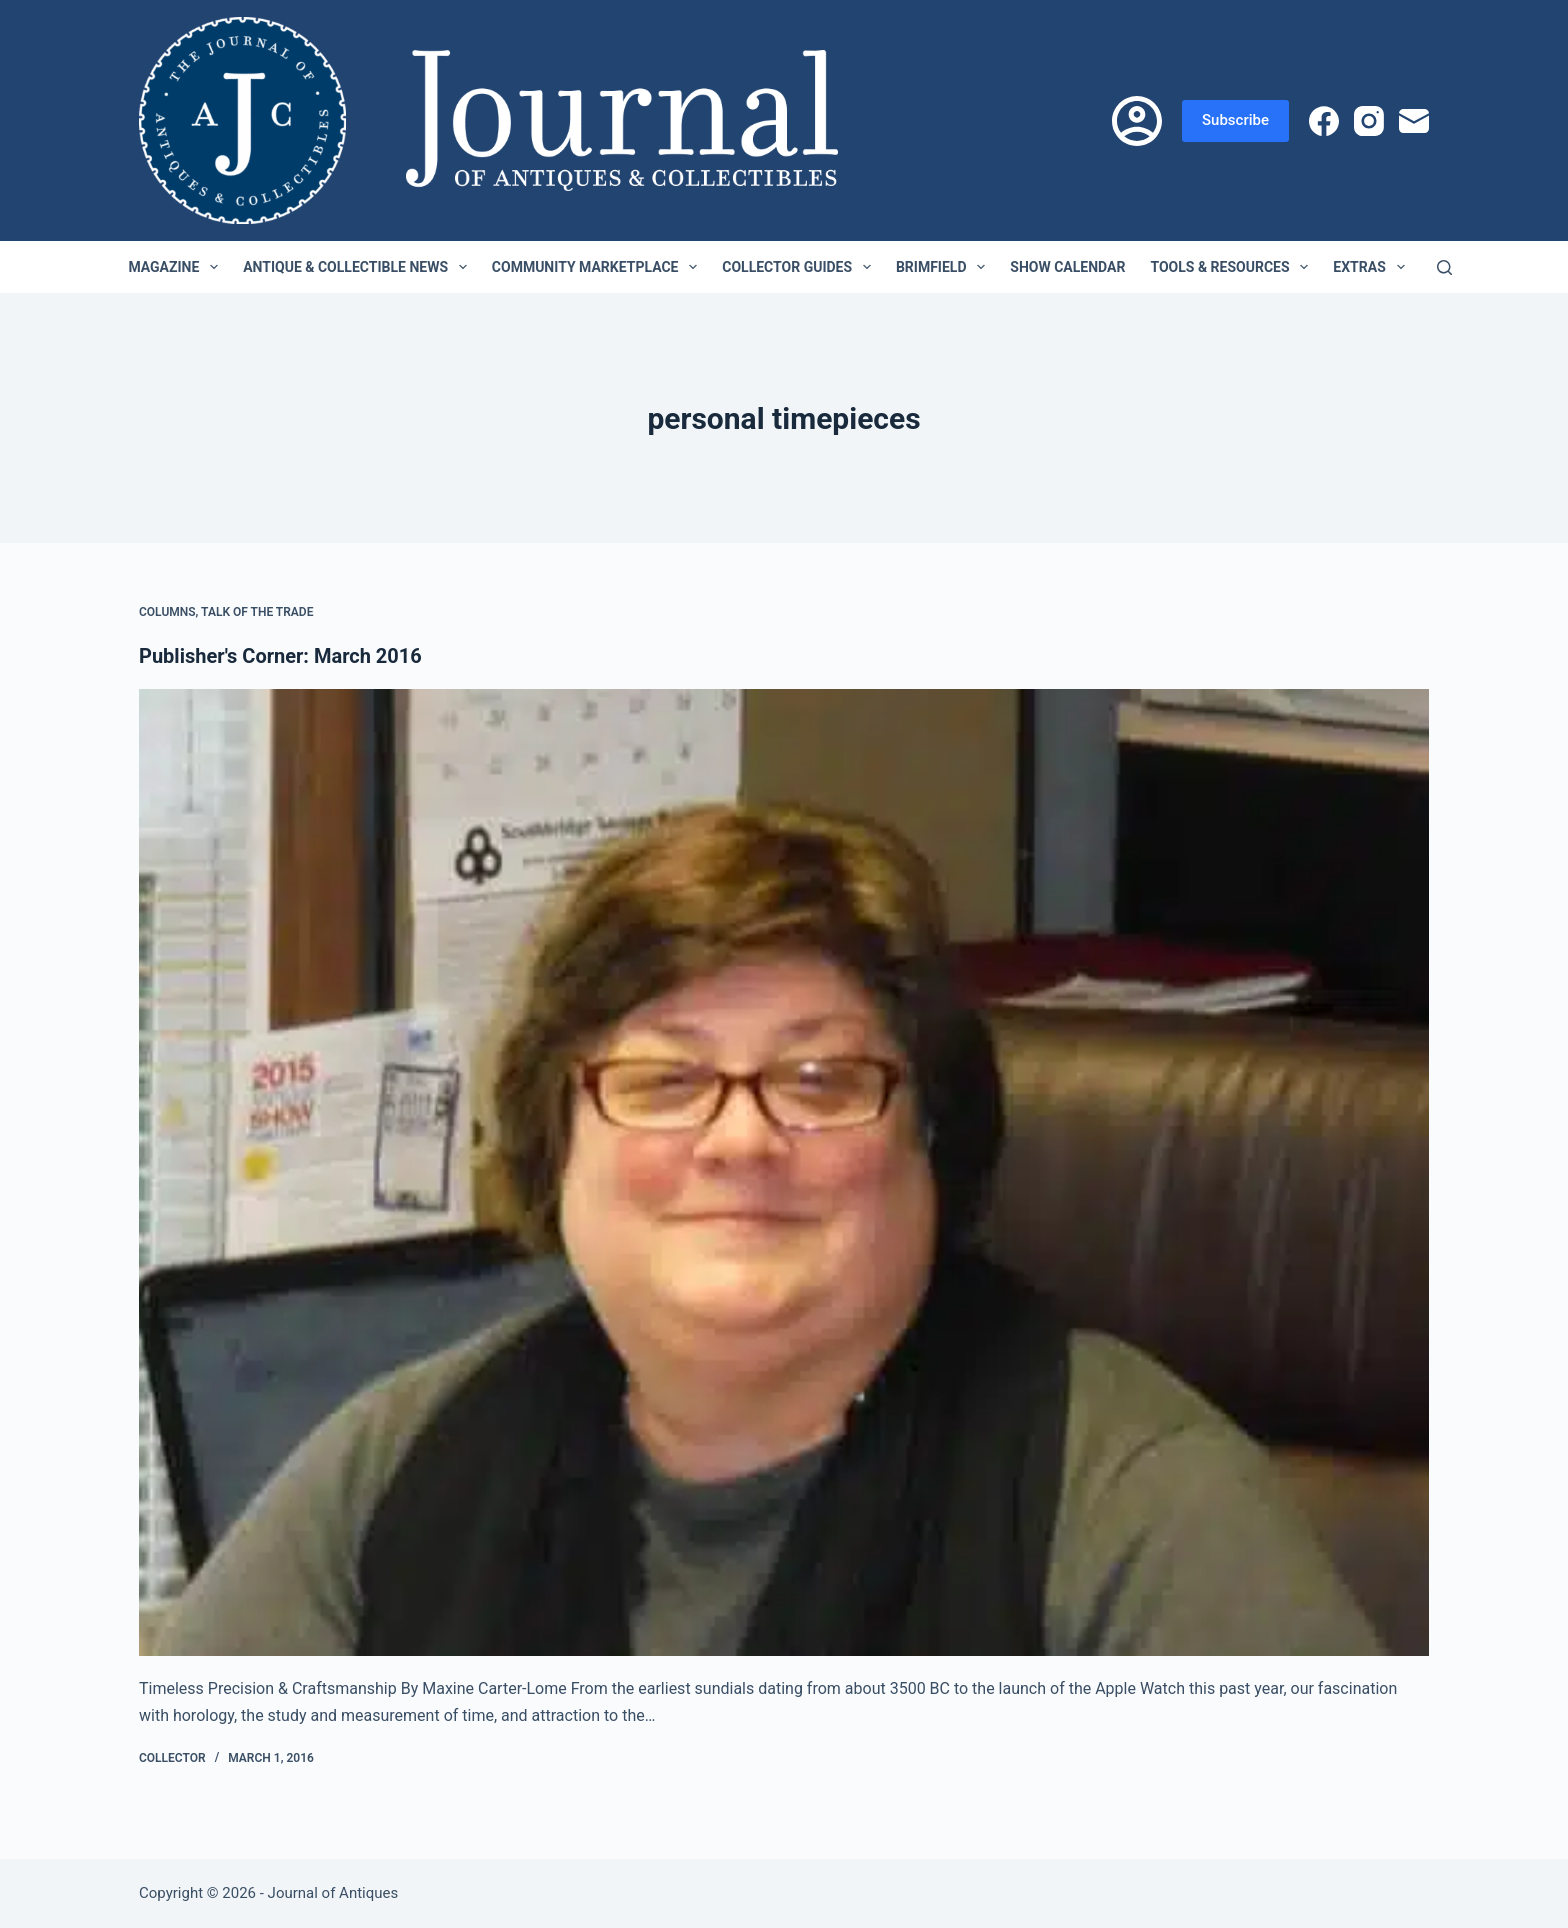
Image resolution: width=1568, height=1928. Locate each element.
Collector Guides (800, 267)
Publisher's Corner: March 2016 (280, 656)
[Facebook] (1324, 121)
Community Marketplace (598, 267)
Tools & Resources (1233, 267)
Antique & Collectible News (359, 267)
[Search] (1444, 267)
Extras (1372, 267)
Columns (167, 612)
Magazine (177, 267)
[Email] (1414, 121)
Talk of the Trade (257, 612)
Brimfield (944, 267)
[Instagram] (1369, 121)
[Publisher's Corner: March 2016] (784, 1173)
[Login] (1137, 121)
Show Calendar (1067, 267)
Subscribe (1235, 120)
